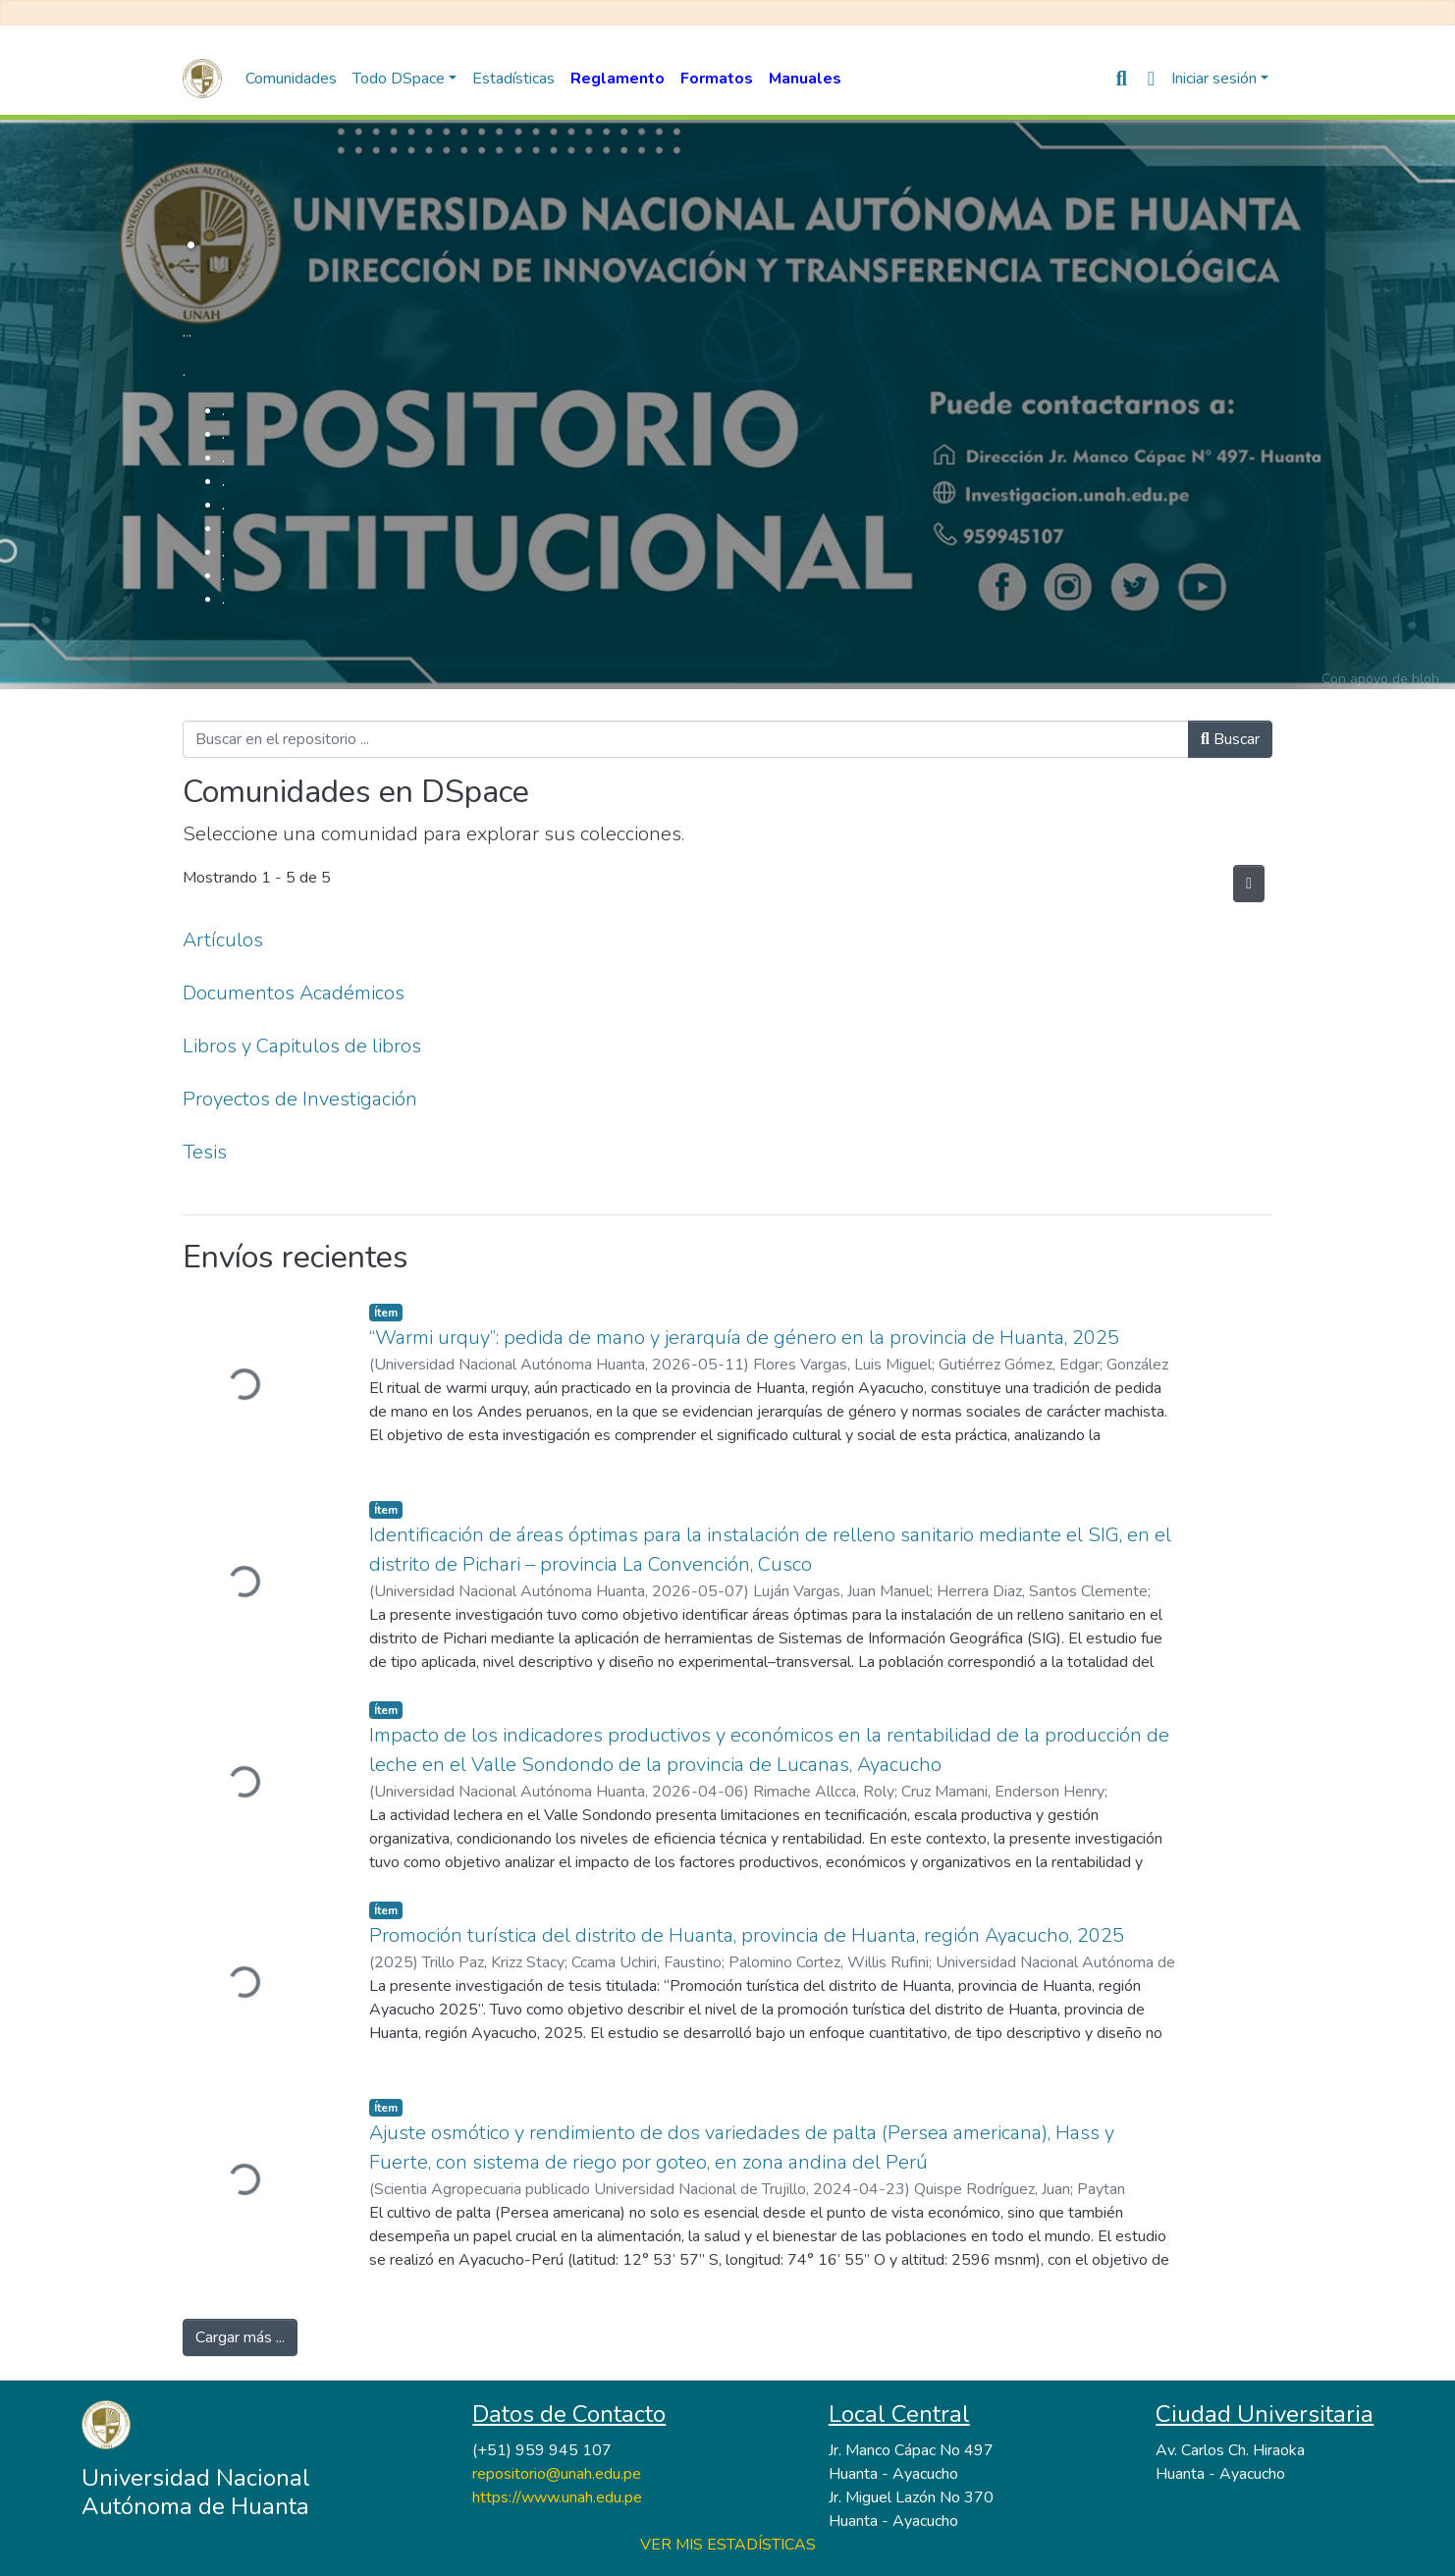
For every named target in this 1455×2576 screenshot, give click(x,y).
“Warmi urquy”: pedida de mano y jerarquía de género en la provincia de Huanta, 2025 (744, 1337)
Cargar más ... (240, 2337)
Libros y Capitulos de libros (302, 1046)
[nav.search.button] (1121, 78)
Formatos (716, 78)
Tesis (205, 1152)
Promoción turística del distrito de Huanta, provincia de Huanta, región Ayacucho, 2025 (746, 1935)
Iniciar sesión (1214, 78)
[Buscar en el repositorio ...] (686, 739)
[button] (1151, 78)
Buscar (1230, 739)
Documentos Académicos (293, 993)
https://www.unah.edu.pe (557, 2497)
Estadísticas (513, 78)
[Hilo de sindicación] (1249, 883)
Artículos (223, 940)
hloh (1425, 679)
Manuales (805, 78)
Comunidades (291, 78)
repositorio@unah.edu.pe (556, 2474)
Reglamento (617, 78)
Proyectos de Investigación (300, 1099)
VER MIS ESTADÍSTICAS (728, 2544)
